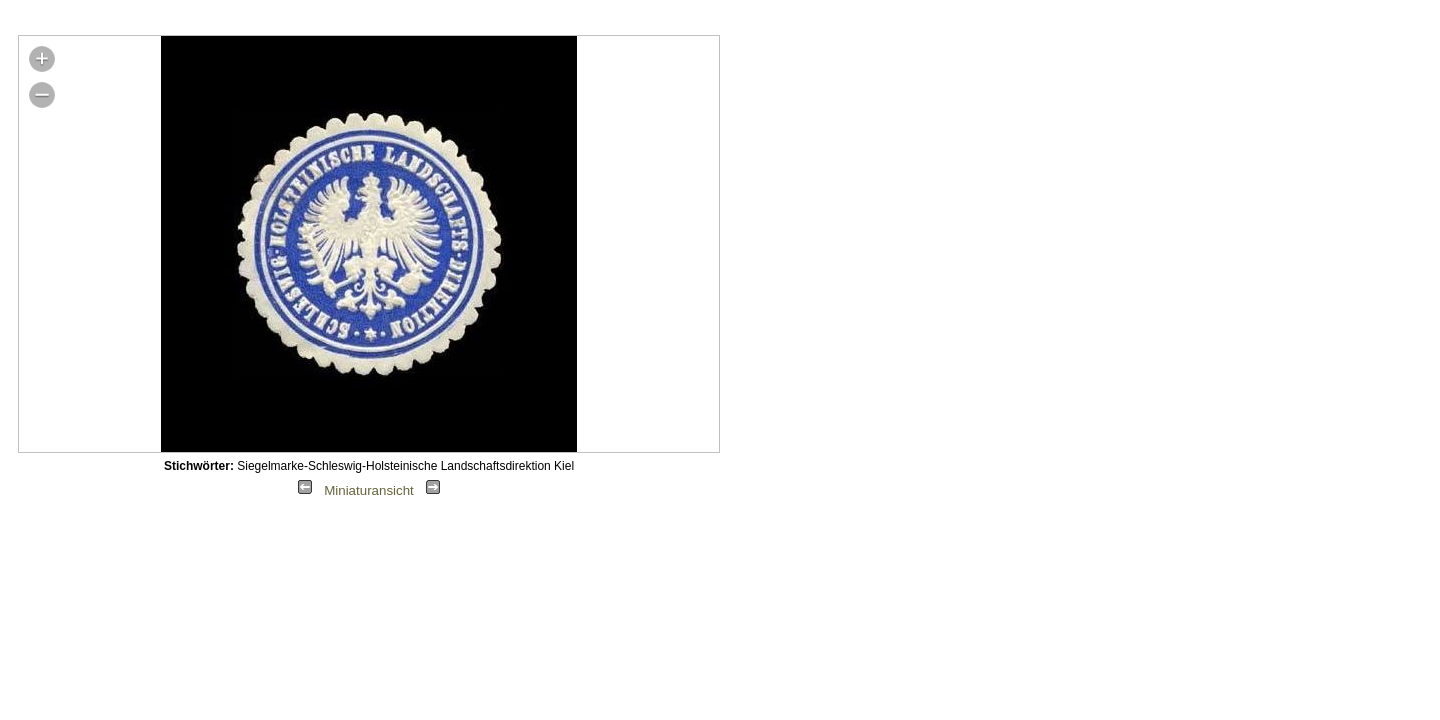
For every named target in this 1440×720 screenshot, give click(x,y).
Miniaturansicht (369, 490)
